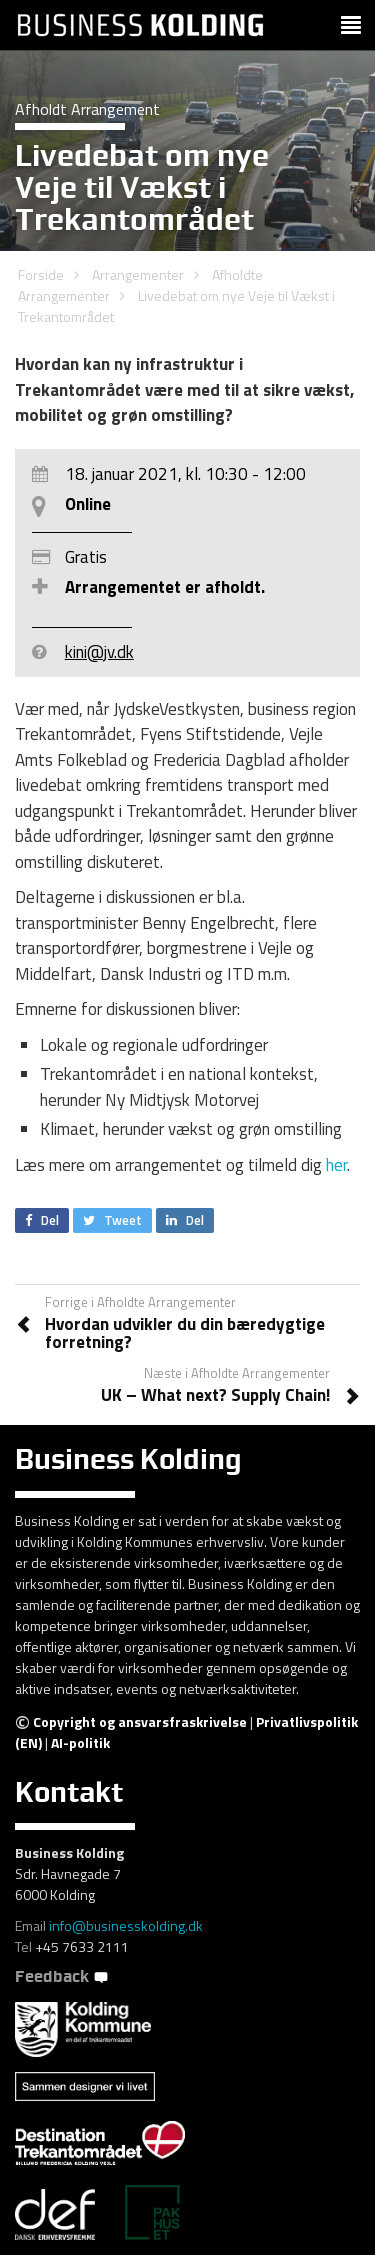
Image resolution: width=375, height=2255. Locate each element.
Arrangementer (138, 274)
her (336, 1165)
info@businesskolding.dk (126, 1925)
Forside (41, 274)
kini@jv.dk (99, 652)
